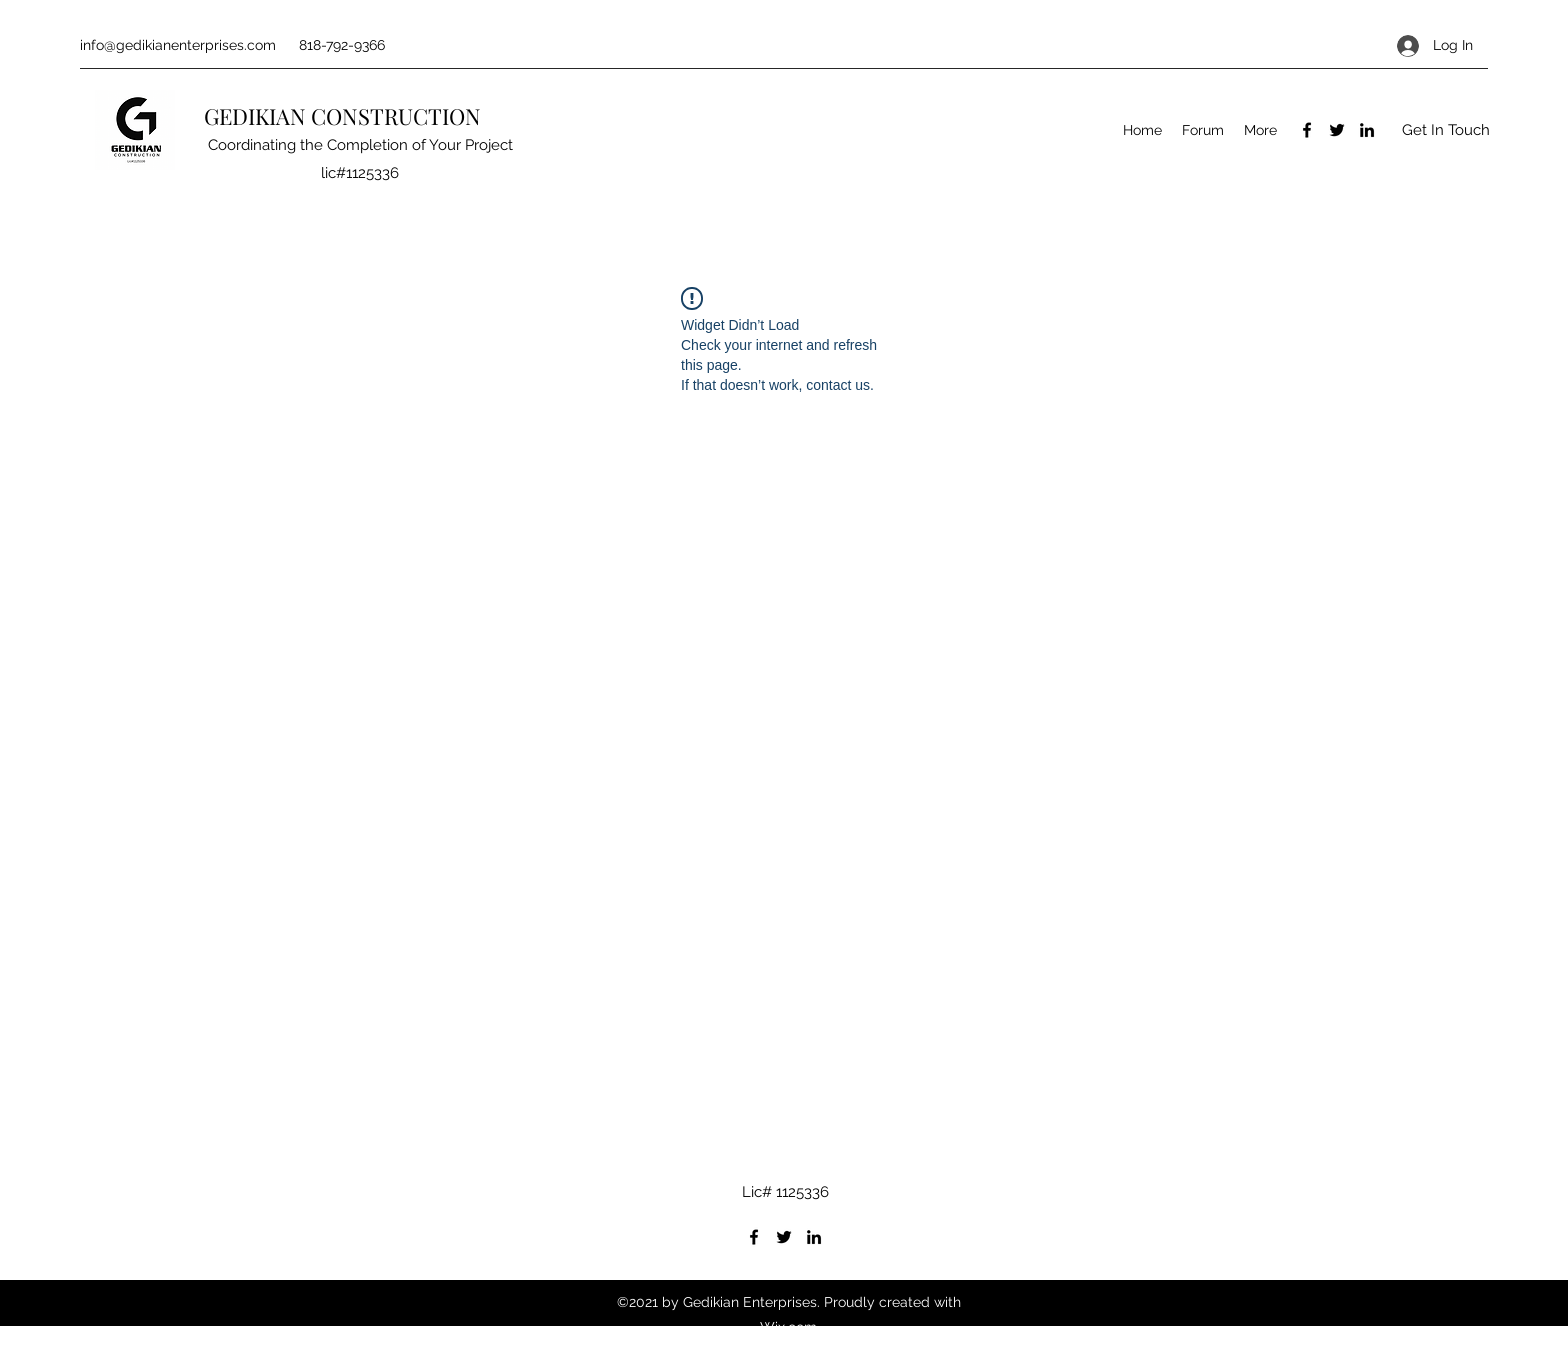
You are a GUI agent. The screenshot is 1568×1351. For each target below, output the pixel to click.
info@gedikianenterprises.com (178, 45)
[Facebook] (1307, 130)
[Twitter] (1337, 130)
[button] (1445, 130)
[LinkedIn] (1367, 130)
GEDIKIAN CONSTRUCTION (345, 116)
